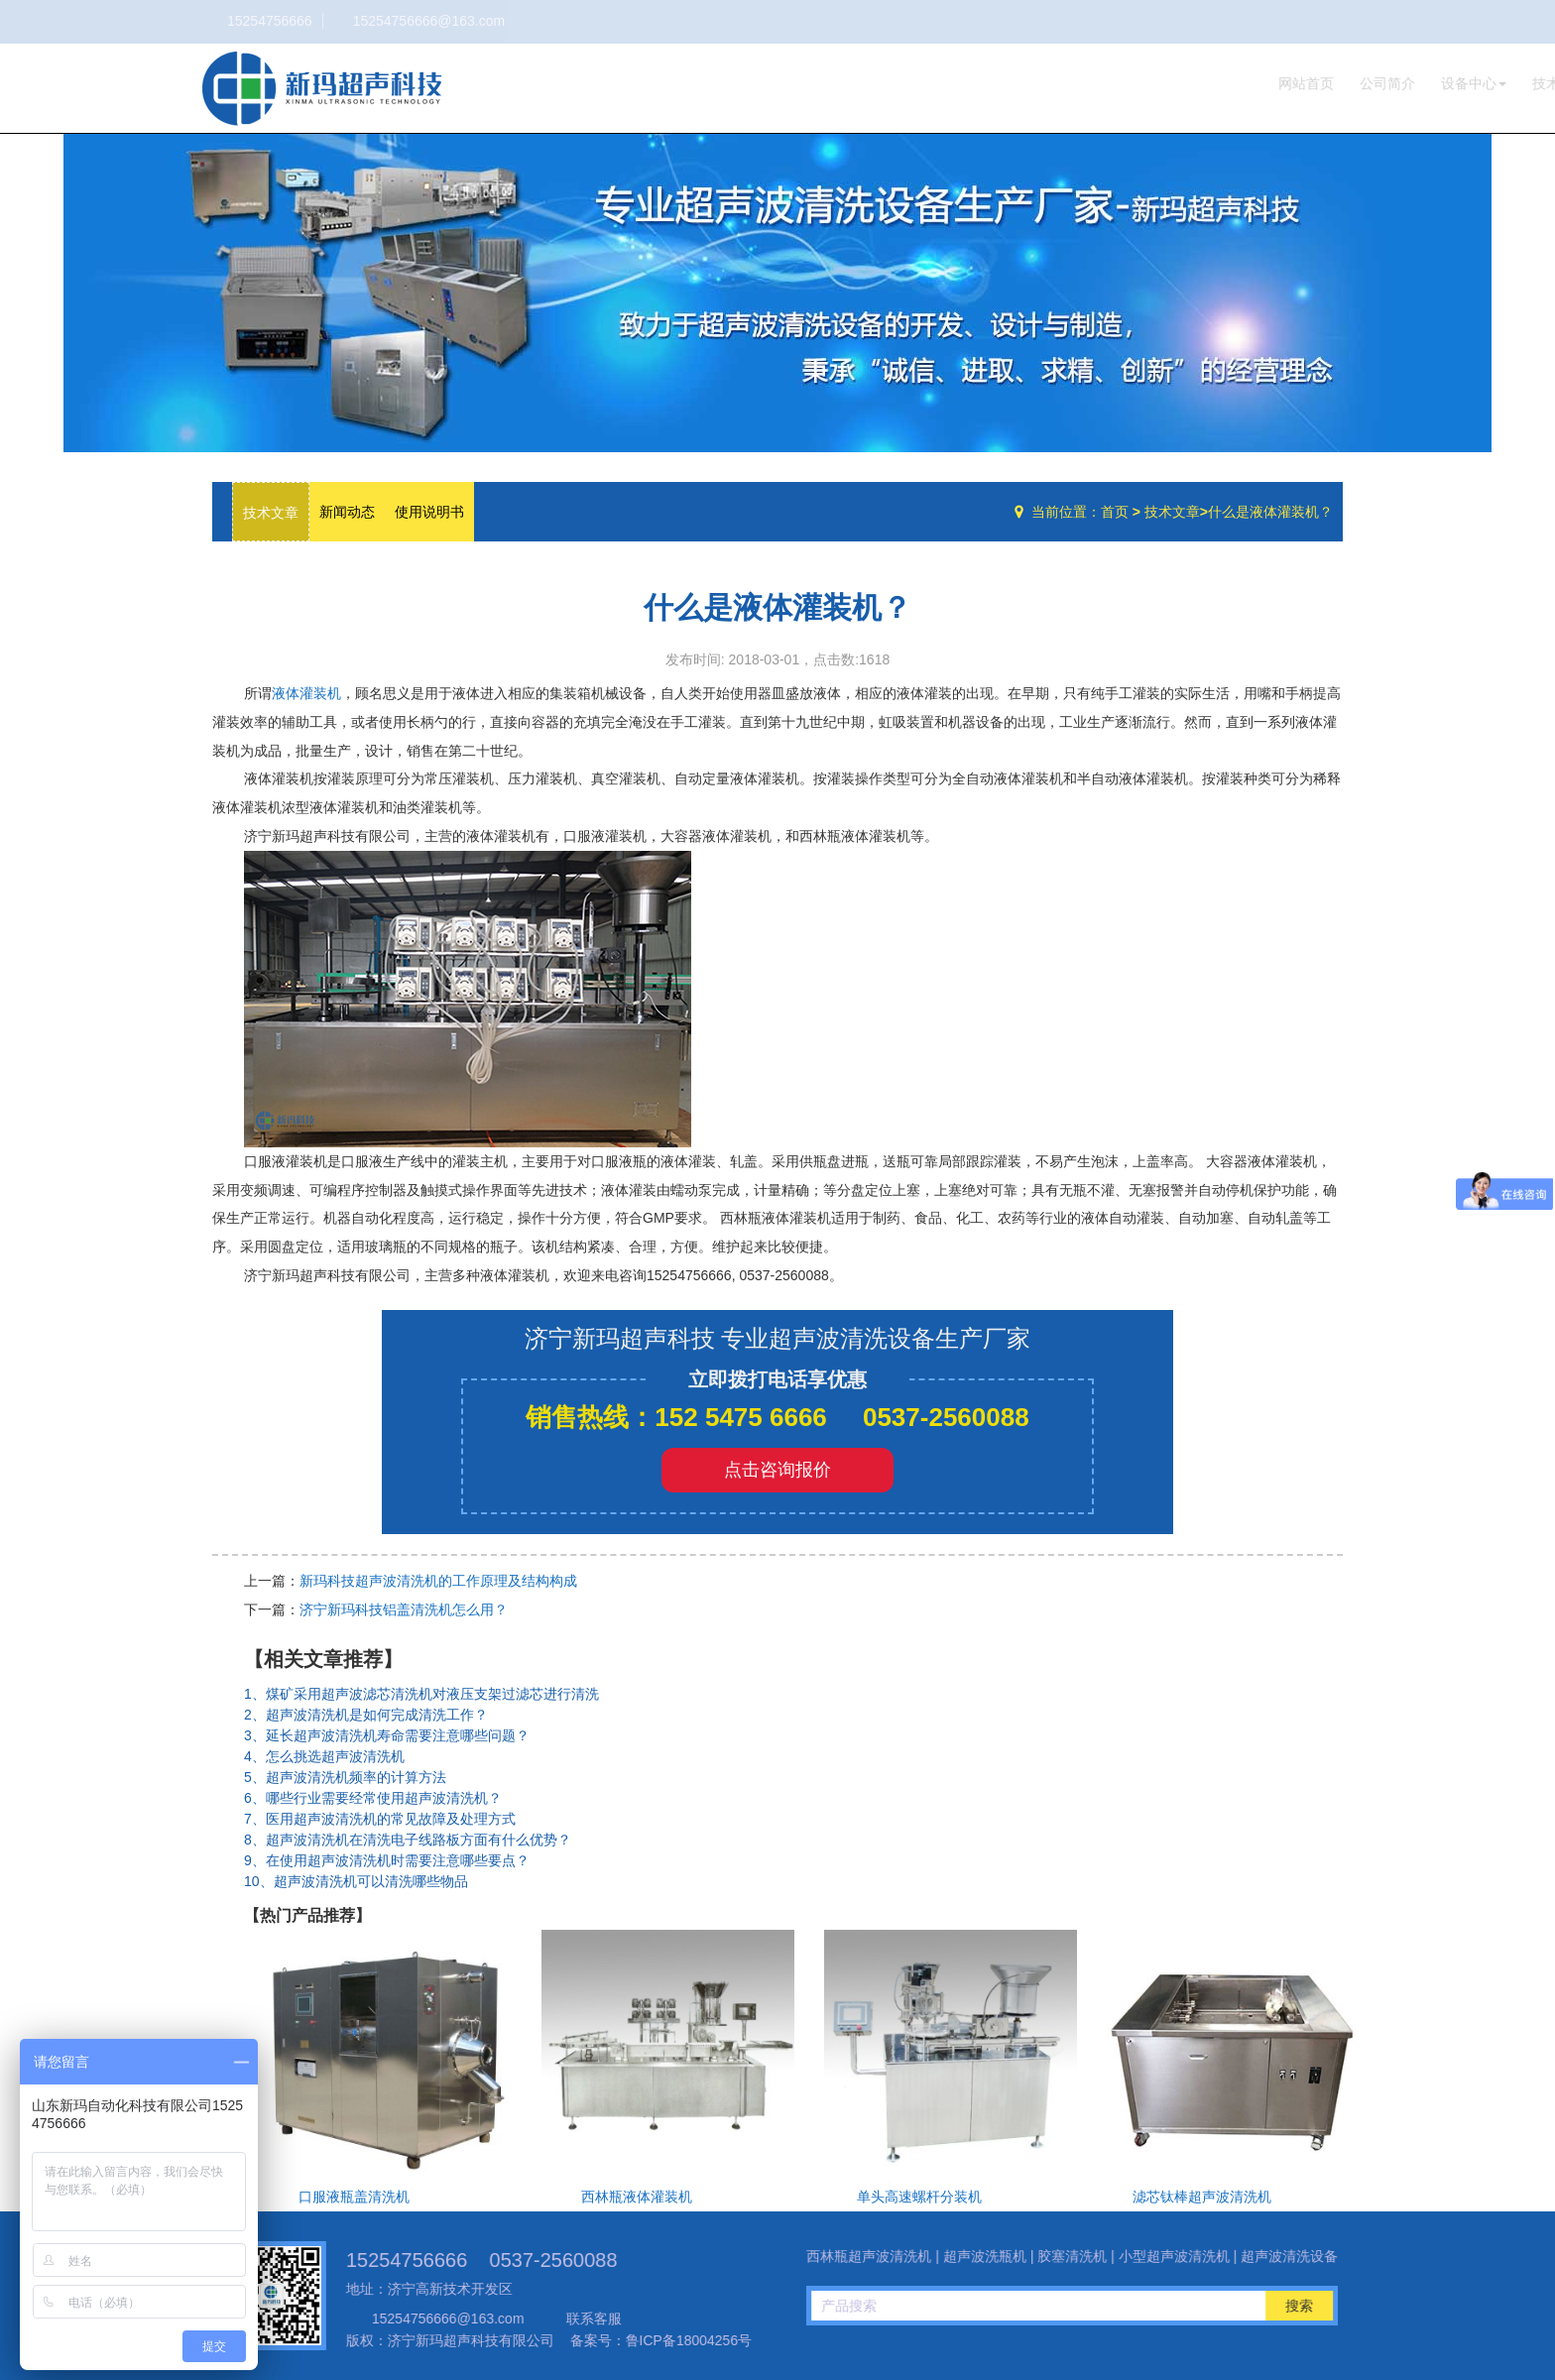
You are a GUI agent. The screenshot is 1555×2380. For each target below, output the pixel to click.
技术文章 (1221, 83)
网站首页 (967, 83)
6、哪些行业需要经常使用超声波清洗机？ (373, 1798)
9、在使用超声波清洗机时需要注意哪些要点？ (387, 1860)
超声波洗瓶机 (321, 88)
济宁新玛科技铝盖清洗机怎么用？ (403, 1609)
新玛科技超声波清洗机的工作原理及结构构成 (438, 1581)
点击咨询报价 (777, 1470)
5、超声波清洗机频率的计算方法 (345, 1777)
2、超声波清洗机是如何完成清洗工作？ (366, 1715)
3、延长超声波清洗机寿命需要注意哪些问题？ (387, 1735)
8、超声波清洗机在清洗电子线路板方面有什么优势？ (407, 1839)
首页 (1115, 512)
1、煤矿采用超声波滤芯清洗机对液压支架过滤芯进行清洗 (421, 1694)
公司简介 (1048, 83)
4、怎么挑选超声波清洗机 (324, 1756)
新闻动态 (347, 512)
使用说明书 (429, 512)
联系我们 (1302, 83)
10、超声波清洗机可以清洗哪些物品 (356, 1881)
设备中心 (1134, 83)
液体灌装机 (306, 693)
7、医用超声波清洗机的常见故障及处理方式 (380, 1819)
